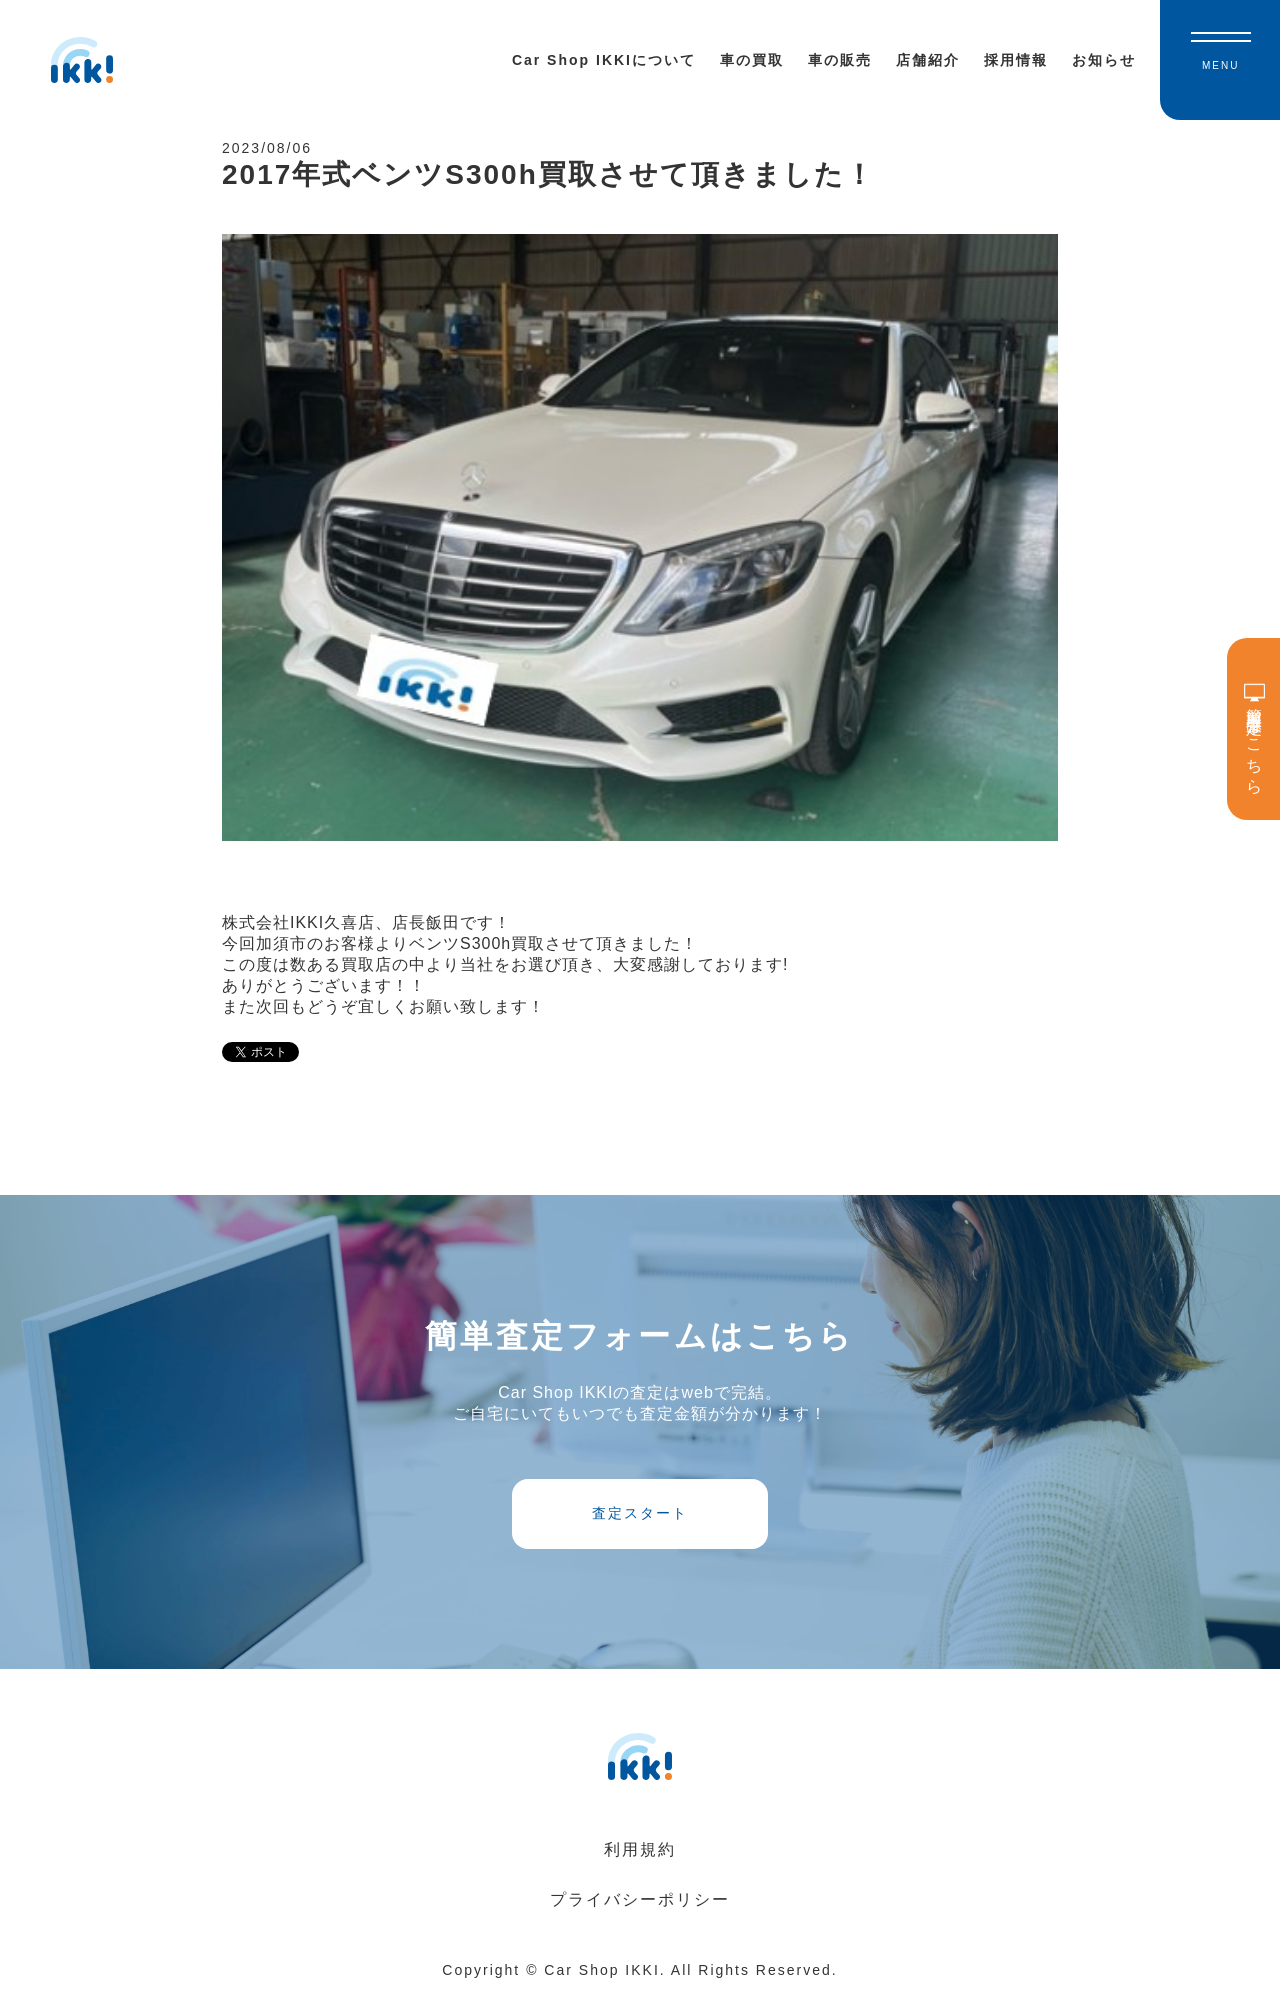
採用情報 (1016, 60)
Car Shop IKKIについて (604, 60)
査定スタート (640, 1513)
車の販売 (840, 60)
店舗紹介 (928, 60)
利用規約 (640, 1849)
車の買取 (752, 60)
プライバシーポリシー (640, 1899)
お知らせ (1104, 60)
